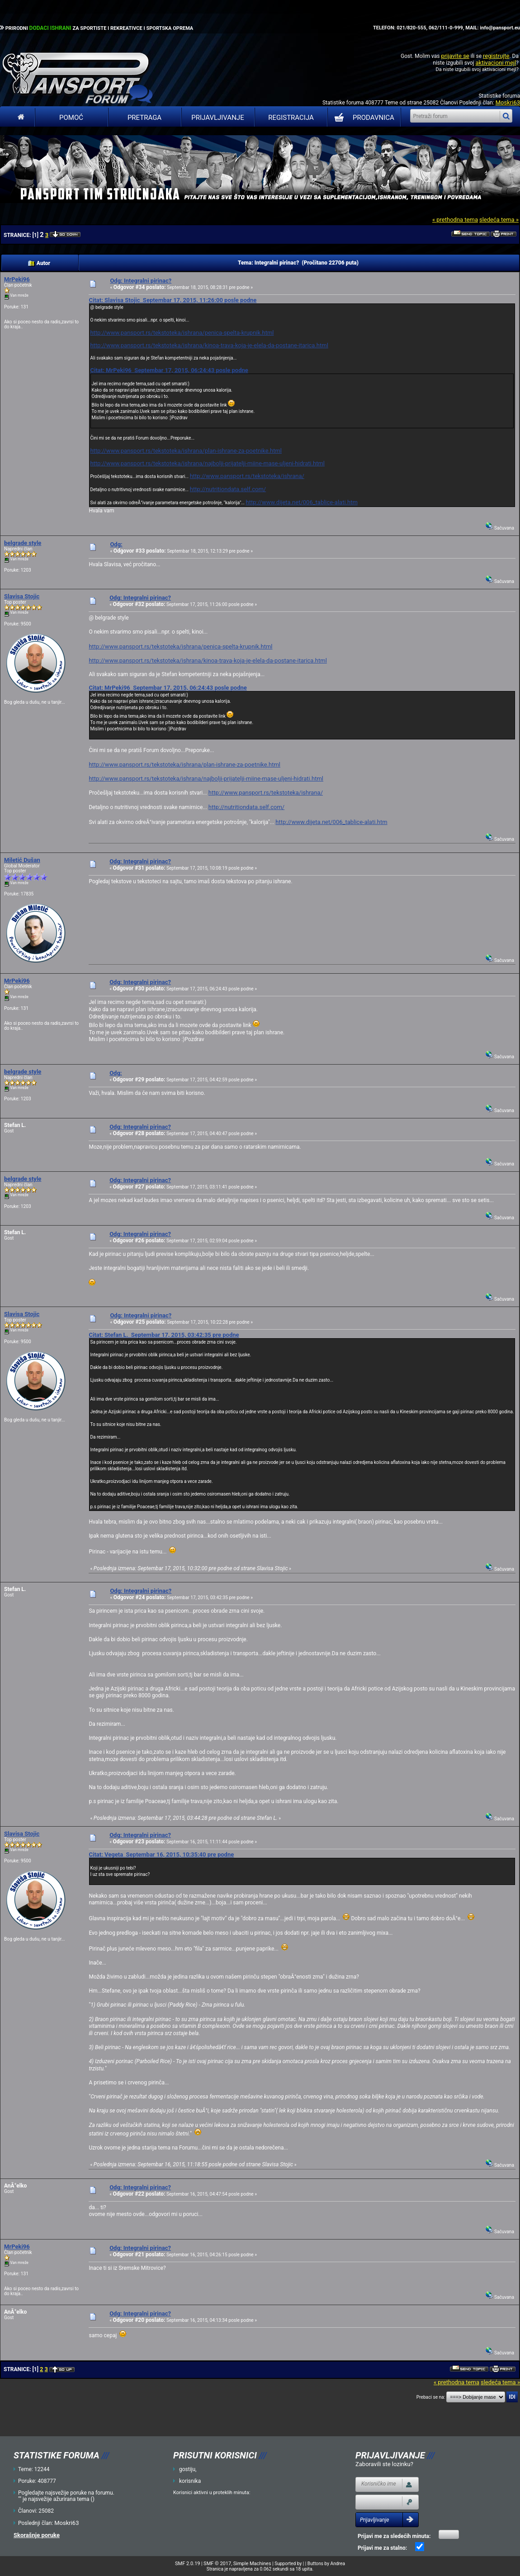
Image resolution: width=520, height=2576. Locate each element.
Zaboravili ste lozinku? (384, 2464)
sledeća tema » (499, 219)
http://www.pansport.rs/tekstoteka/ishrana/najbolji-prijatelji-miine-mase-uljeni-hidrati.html (207, 463)
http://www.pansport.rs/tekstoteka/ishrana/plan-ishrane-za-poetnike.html (186, 450)
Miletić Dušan (22, 860)
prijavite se (455, 55)
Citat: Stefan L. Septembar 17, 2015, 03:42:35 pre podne (164, 1334)
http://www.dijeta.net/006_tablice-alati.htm (302, 502)
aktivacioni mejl (495, 62)
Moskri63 (508, 102)
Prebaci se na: (430, 2397)
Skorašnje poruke (37, 2535)
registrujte (496, 55)
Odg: (116, 544)
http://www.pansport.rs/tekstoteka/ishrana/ (247, 476)
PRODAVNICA (362, 117)
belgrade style (22, 543)
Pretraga (144, 118)
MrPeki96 (17, 279)
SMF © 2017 (217, 2564)
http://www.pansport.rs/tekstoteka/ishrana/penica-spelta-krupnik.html (182, 332)
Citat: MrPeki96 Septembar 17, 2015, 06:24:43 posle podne (169, 370)
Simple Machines (252, 2564)
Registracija (291, 118)
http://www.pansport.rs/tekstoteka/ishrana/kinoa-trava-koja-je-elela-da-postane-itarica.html (209, 345)
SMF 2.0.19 (187, 2564)
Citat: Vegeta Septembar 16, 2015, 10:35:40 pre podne (161, 1854)
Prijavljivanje (217, 118)
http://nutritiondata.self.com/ (228, 489)
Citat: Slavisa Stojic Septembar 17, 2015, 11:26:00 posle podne (172, 300)
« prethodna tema (455, 219)
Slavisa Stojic (21, 596)
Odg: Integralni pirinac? (140, 280)
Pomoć (71, 118)
